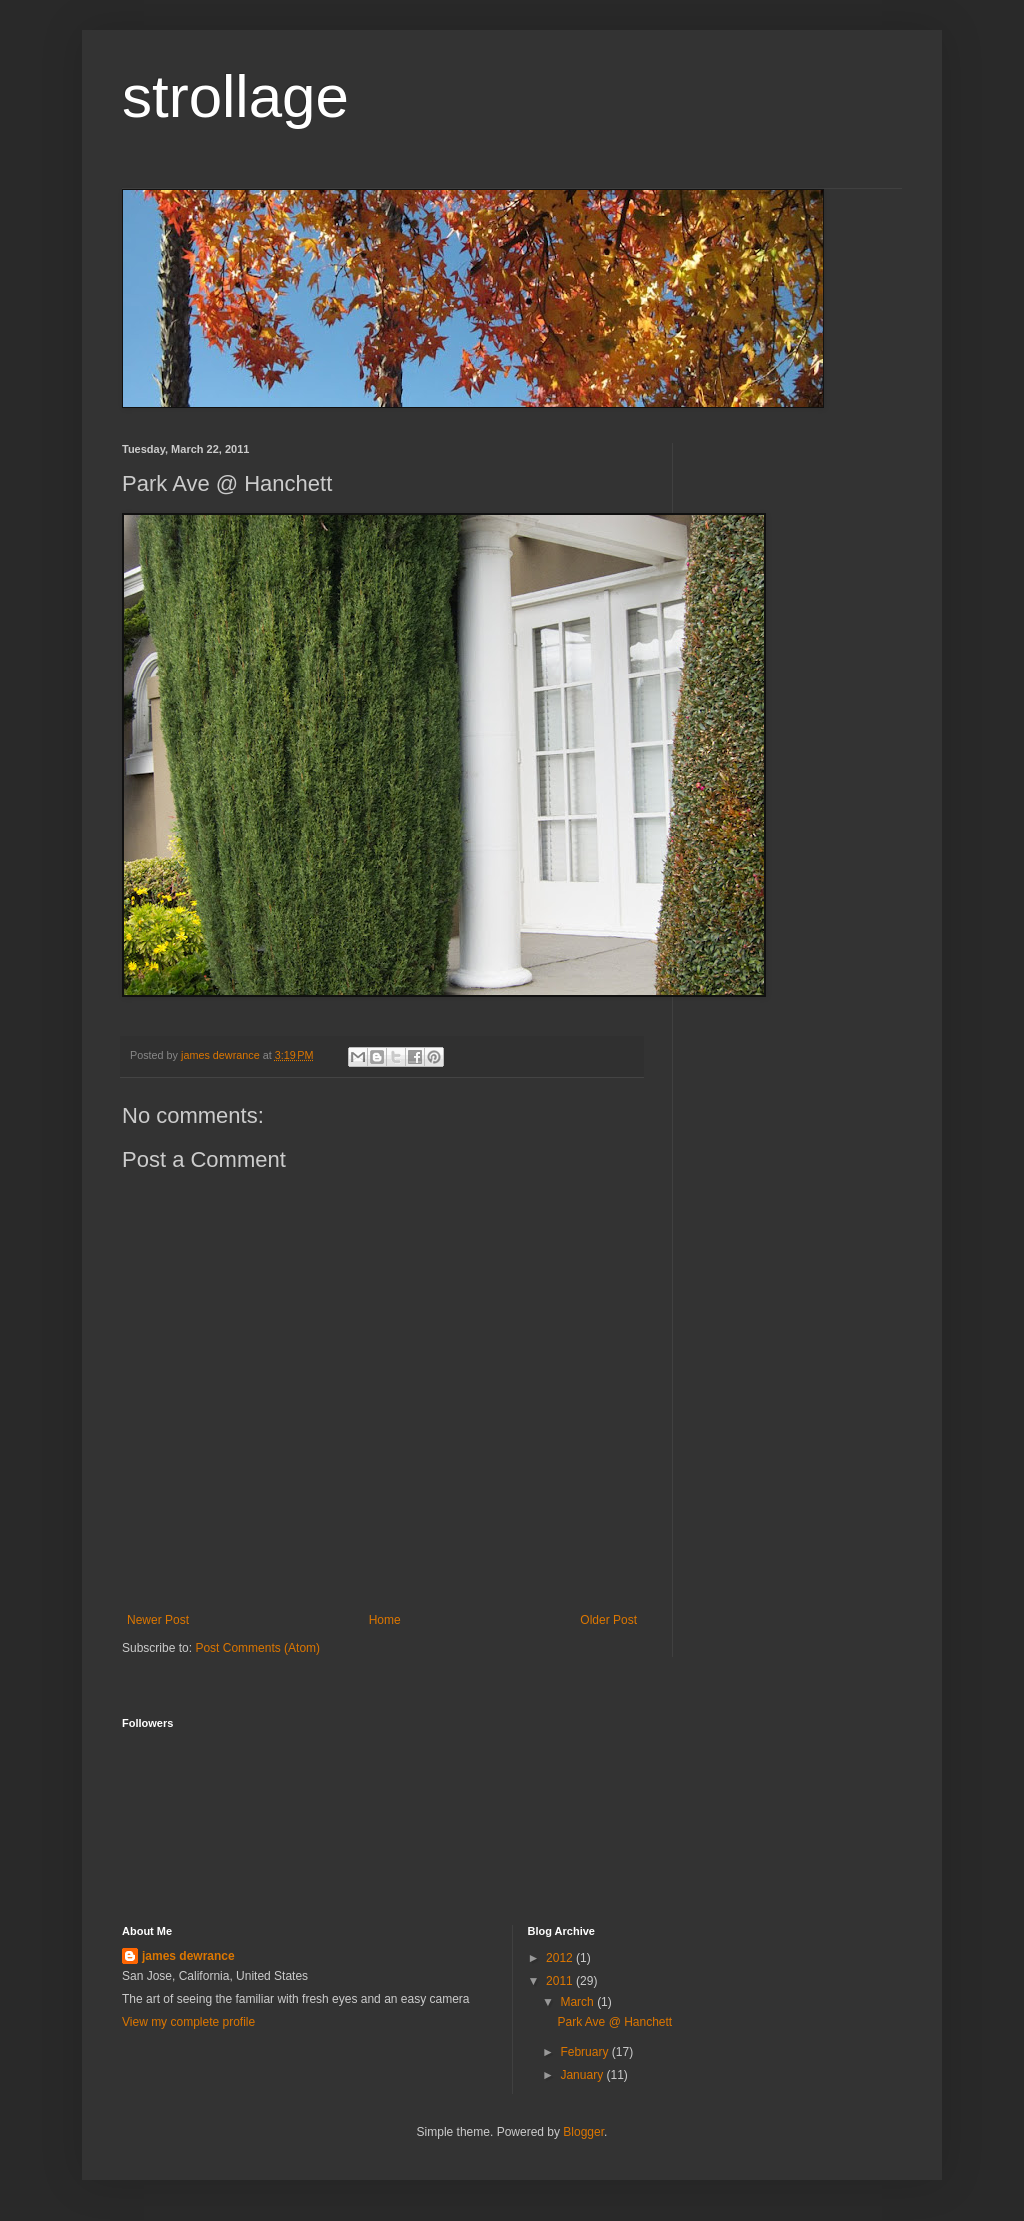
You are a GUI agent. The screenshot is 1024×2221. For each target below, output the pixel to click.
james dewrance (188, 1956)
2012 (561, 1958)
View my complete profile (188, 2022)
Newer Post (158, 1620)
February (585, 2052)
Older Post (608, 1620)
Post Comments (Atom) (257, 1648)
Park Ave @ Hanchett (614, 2022)
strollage (235, 96)
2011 (561, 1981)
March (578, 2002)
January (583, 2075)
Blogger (583, 2132)
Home (385, 1620)
